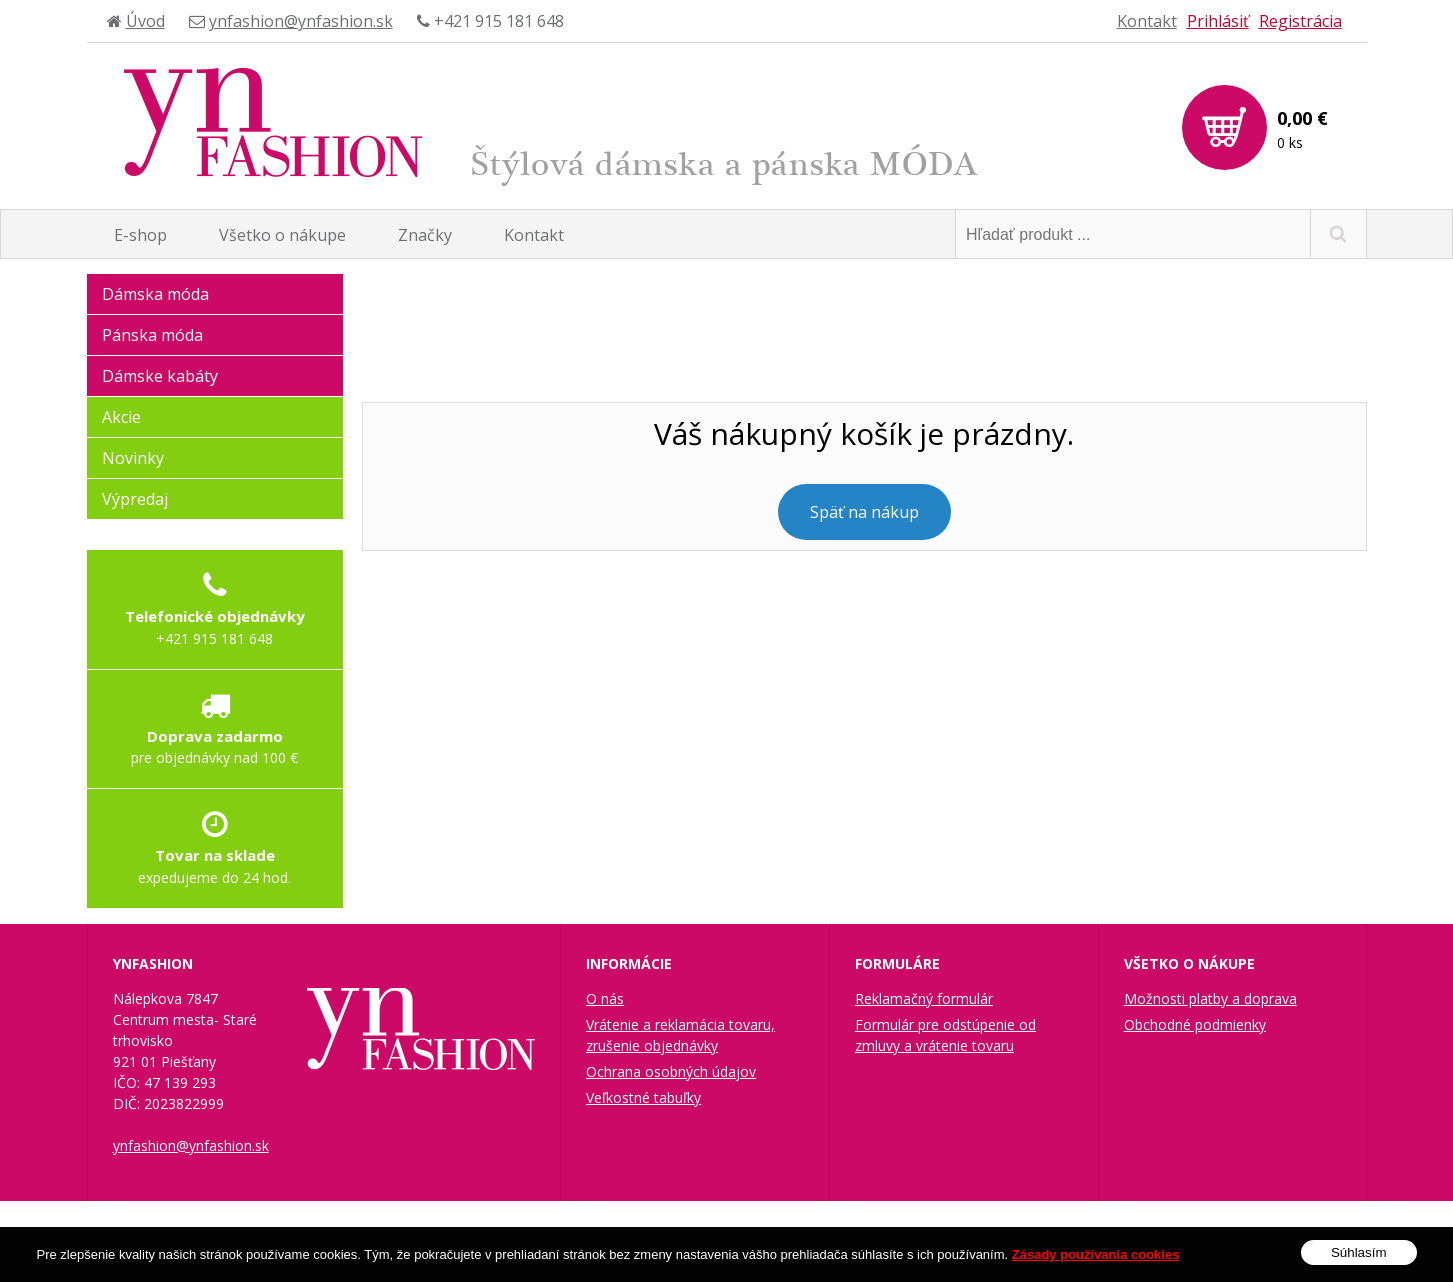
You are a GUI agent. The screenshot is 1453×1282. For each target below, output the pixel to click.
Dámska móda (155, 294)
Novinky (133, 458)
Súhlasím (1359, 1263)
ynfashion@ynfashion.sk (301, 21)
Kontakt (1147, 21)
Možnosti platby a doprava (1210, 998)
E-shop (140, 235)
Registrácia (1300, 21)
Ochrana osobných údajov (671, 1071)
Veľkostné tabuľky (643, 1097)
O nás (605, 998)
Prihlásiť (1218, 21)
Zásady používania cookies (1096, 1265)
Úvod (145, 21)
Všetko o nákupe (282, 235)
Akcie (121, 417)
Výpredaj (135, 499)
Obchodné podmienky (1195, 1024)
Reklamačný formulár (924, 998)
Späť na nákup (864, 512)
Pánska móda (152, 335)
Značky (425, 235)
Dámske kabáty (160, 376)
